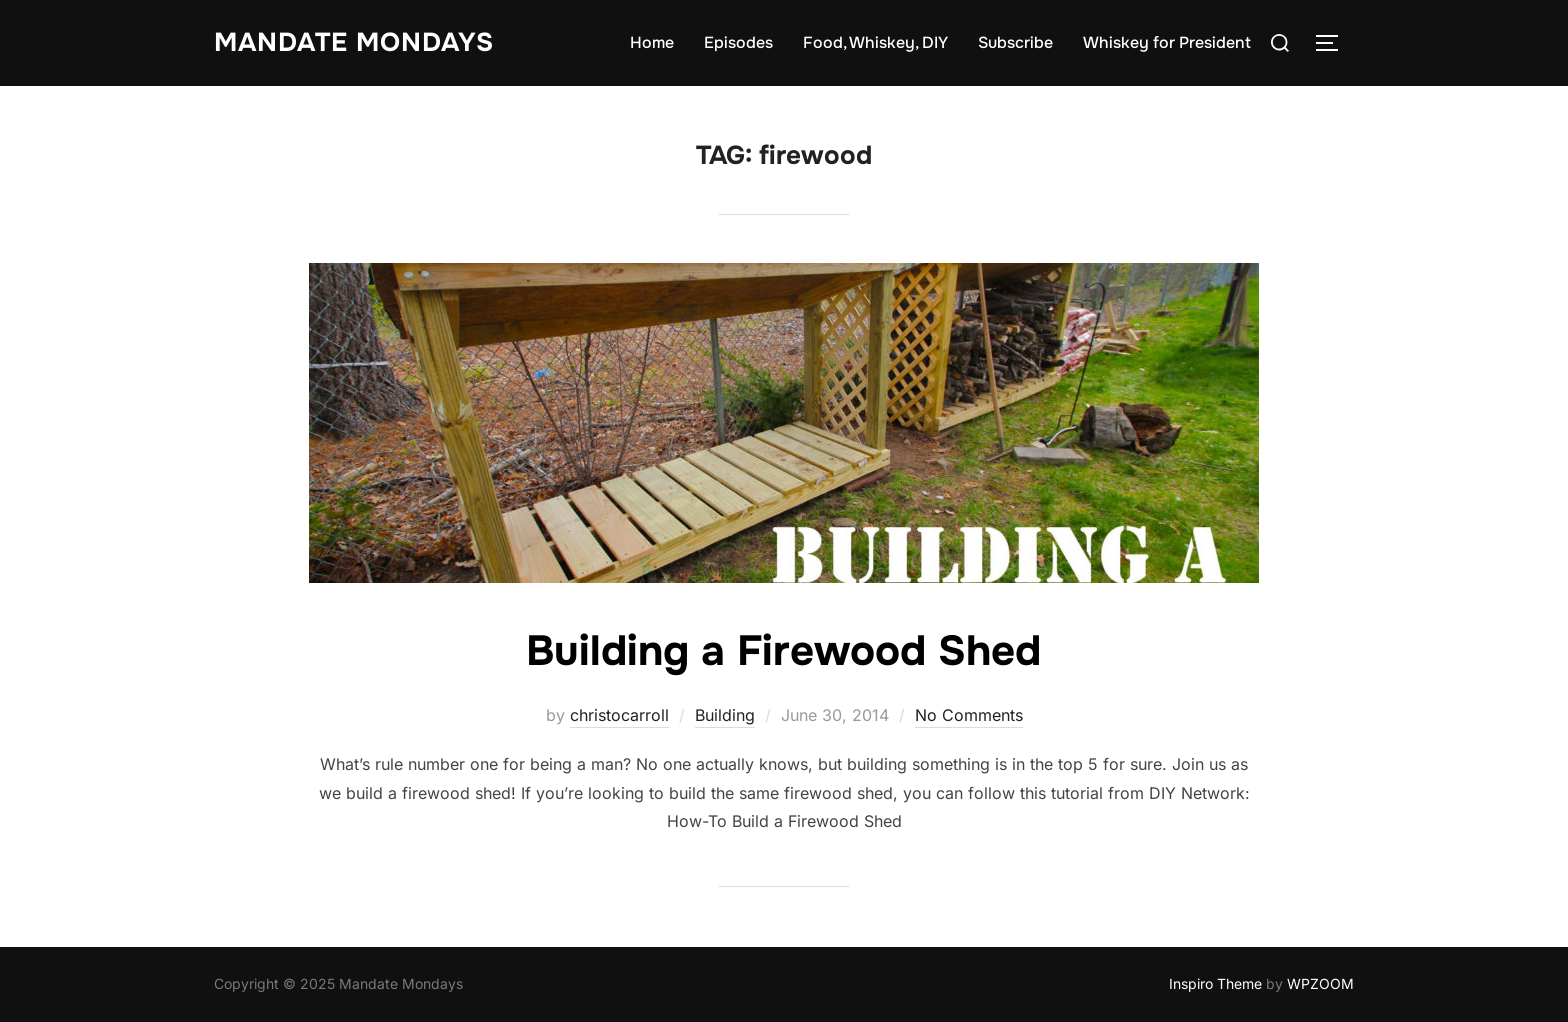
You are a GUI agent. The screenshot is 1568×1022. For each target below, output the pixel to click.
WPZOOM (1320, 983)
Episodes (738, 42)
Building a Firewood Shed (783, 651)
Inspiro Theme (1215, 983)
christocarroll (619, 715)
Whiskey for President (1167, 42)
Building (725, 715)
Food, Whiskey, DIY (875, 42)
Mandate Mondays (354, 42)
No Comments (969, 715)
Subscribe (1015, 42)
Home (652, 42)
